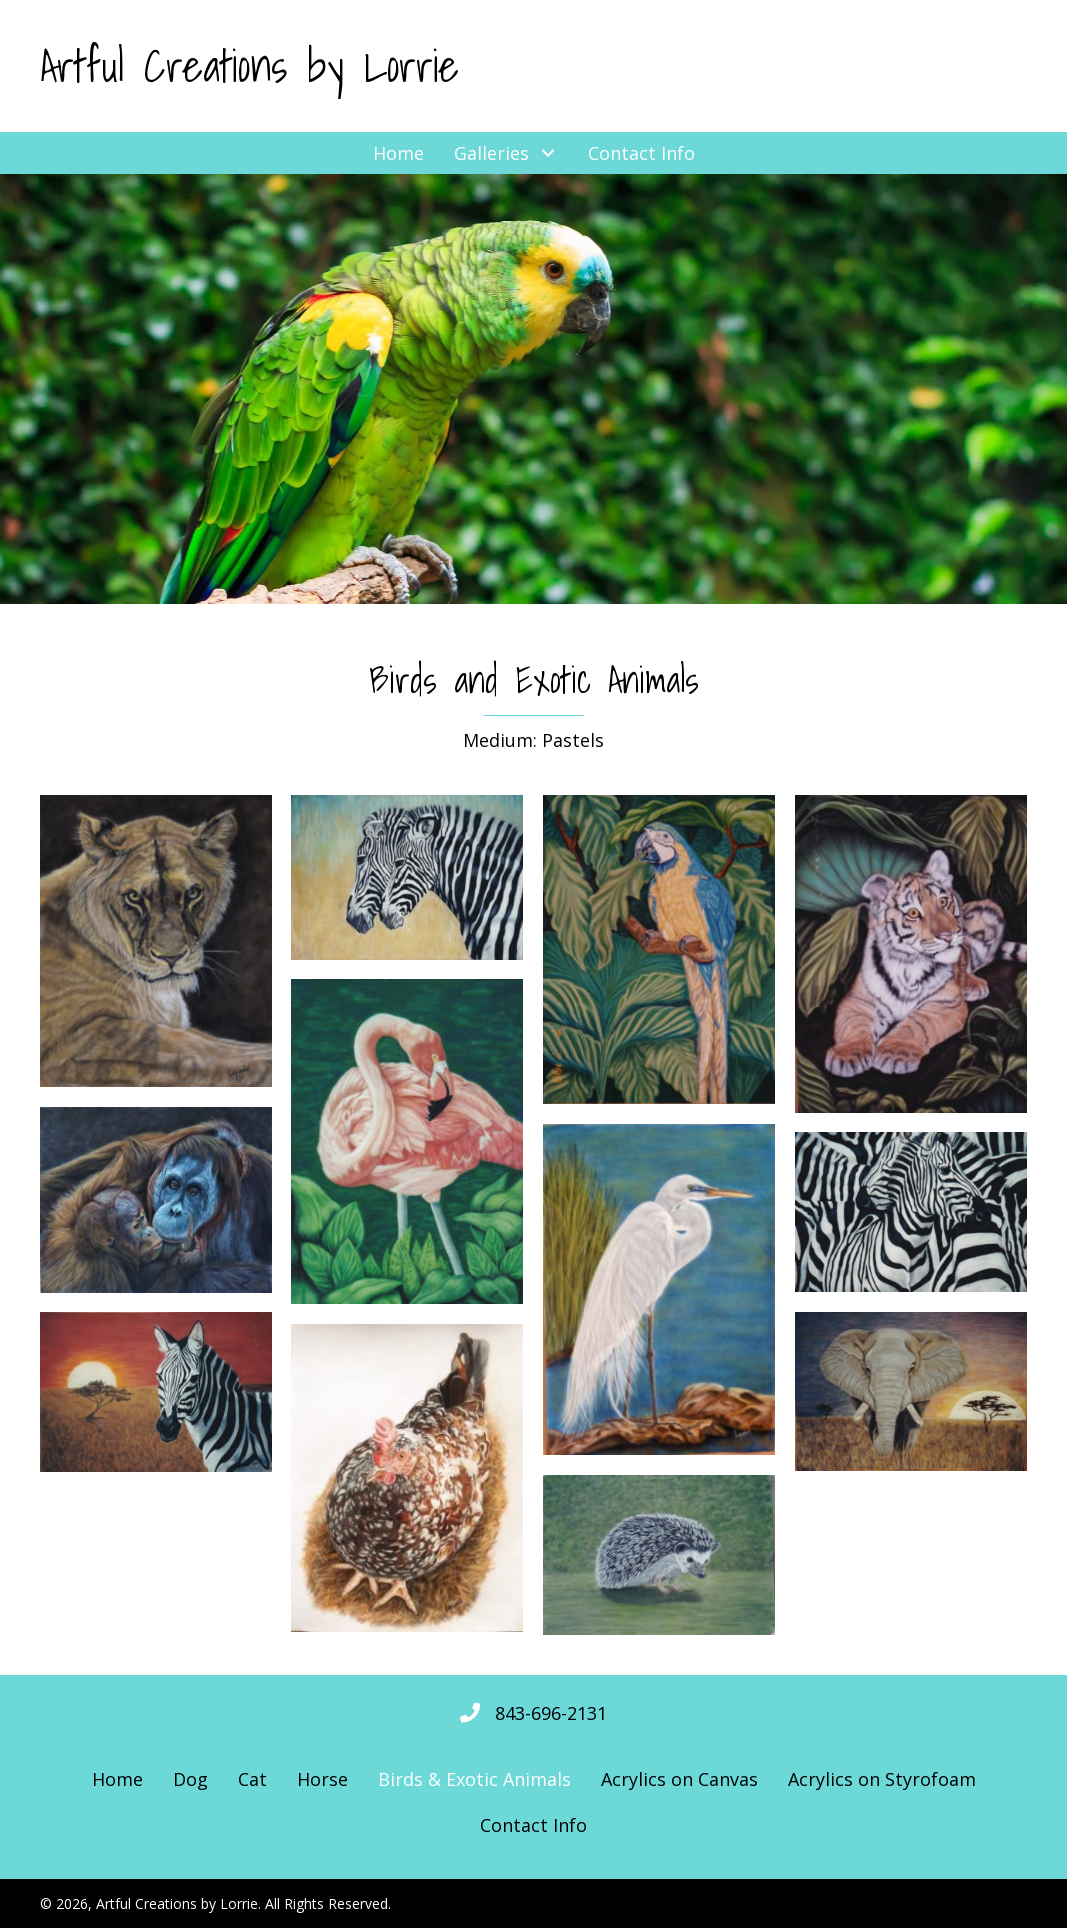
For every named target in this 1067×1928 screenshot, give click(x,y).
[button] (230, 152)
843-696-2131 (551, 1713)
